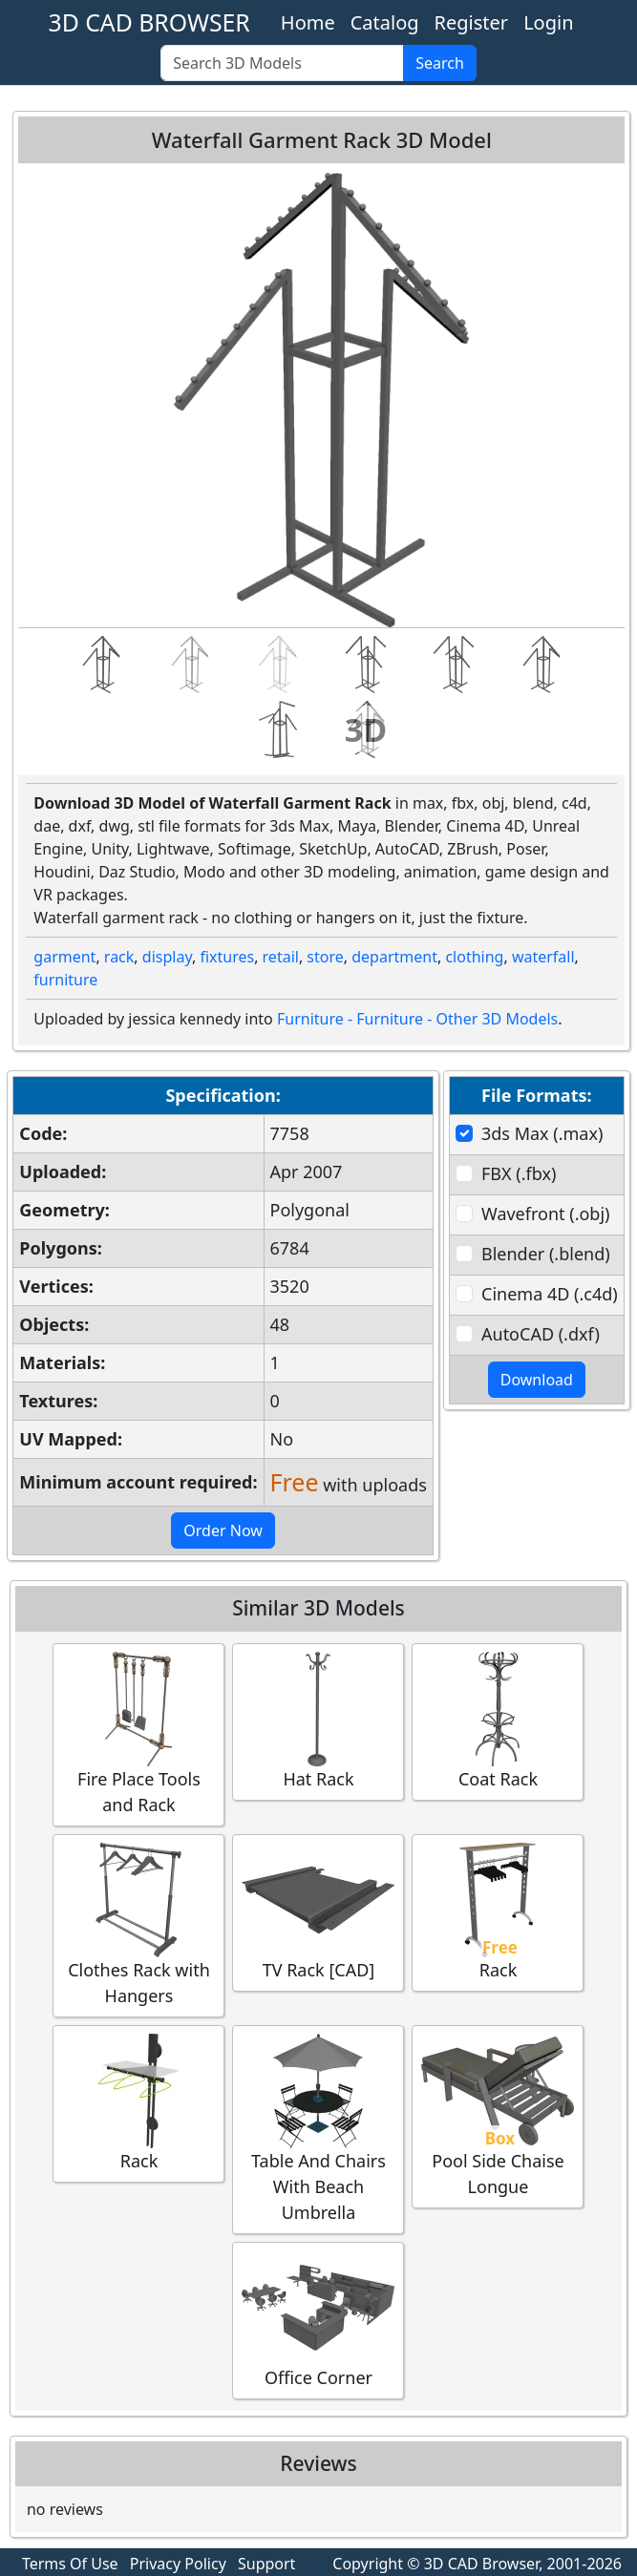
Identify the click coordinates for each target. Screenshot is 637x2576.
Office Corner (318, 2319)
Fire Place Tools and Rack (138, 1734)
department (394, 956)
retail (281, 956)
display (167, 956)
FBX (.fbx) (518, 1173)
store (325, 956)
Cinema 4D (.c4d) (549, 1293)
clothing (474, 956)
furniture (65, 979)
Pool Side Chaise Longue (497, 2116)
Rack (497, 1912)
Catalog (384, 22)
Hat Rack (318, 1721)
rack (119, 956)
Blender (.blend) (545, 1253)
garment (64, 956)
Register (472, 22)
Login (548, 22)
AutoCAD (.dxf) (540, 1333)
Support (266, 2563)
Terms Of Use (70, 2563)
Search (439, 63)
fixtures (227, 956)
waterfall (543, 956)
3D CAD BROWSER (148, 22)
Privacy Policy (178, 2563)
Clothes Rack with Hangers (138, 1925)
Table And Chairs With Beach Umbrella (318, 2129)
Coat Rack (497, 1721)
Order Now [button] (223, 1530)
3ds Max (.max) (542, 1133)
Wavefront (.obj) (545, 1213)
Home (308, 22)
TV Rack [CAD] (318, 1912)
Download (536, 1379)
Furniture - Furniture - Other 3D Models (417, 1018)
